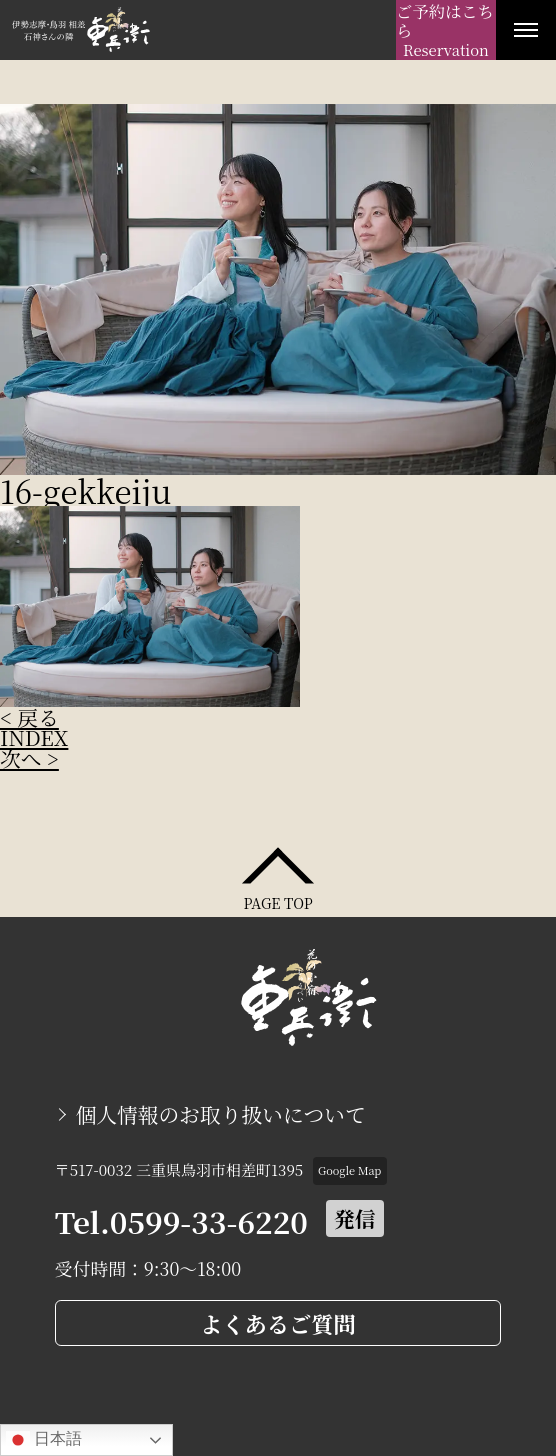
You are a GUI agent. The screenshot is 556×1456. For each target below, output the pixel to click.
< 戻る (29, 717)
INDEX (34, 737)
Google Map (349, 1170)
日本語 (44, 1440)
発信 (355, 1218)
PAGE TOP (277, 901)
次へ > (29, 758)
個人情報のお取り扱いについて (221, 1114)
